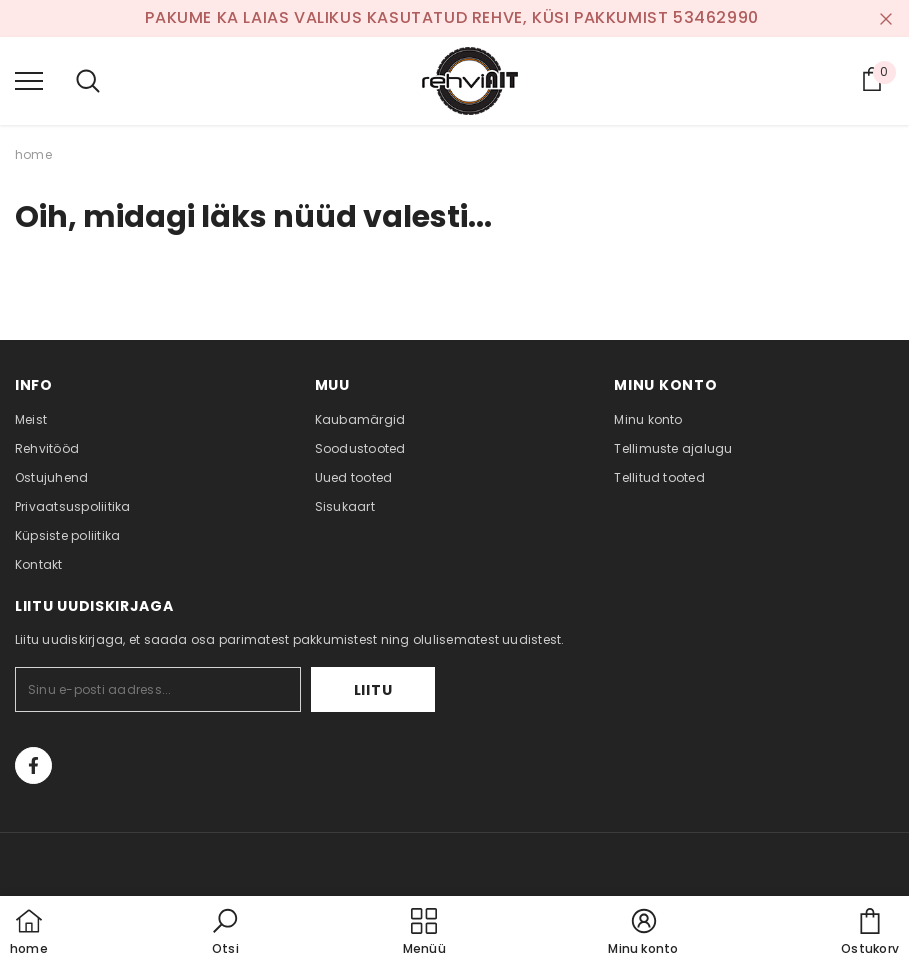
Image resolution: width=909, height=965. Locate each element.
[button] (225, 933)
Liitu (373, 690)
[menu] (29, 80)
